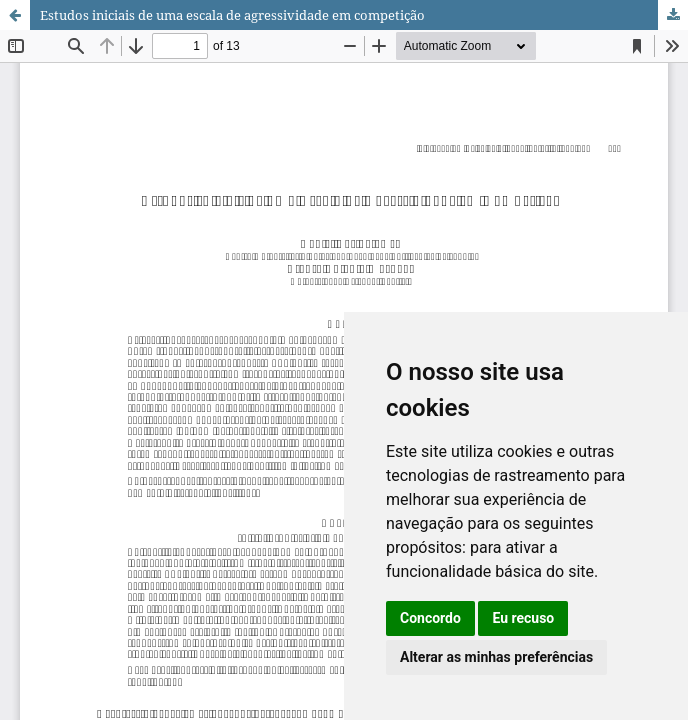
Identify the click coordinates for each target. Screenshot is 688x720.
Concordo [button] (430, 618)
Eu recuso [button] (523, 618)
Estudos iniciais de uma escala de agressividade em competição (232, 15)
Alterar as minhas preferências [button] (496, 657)
